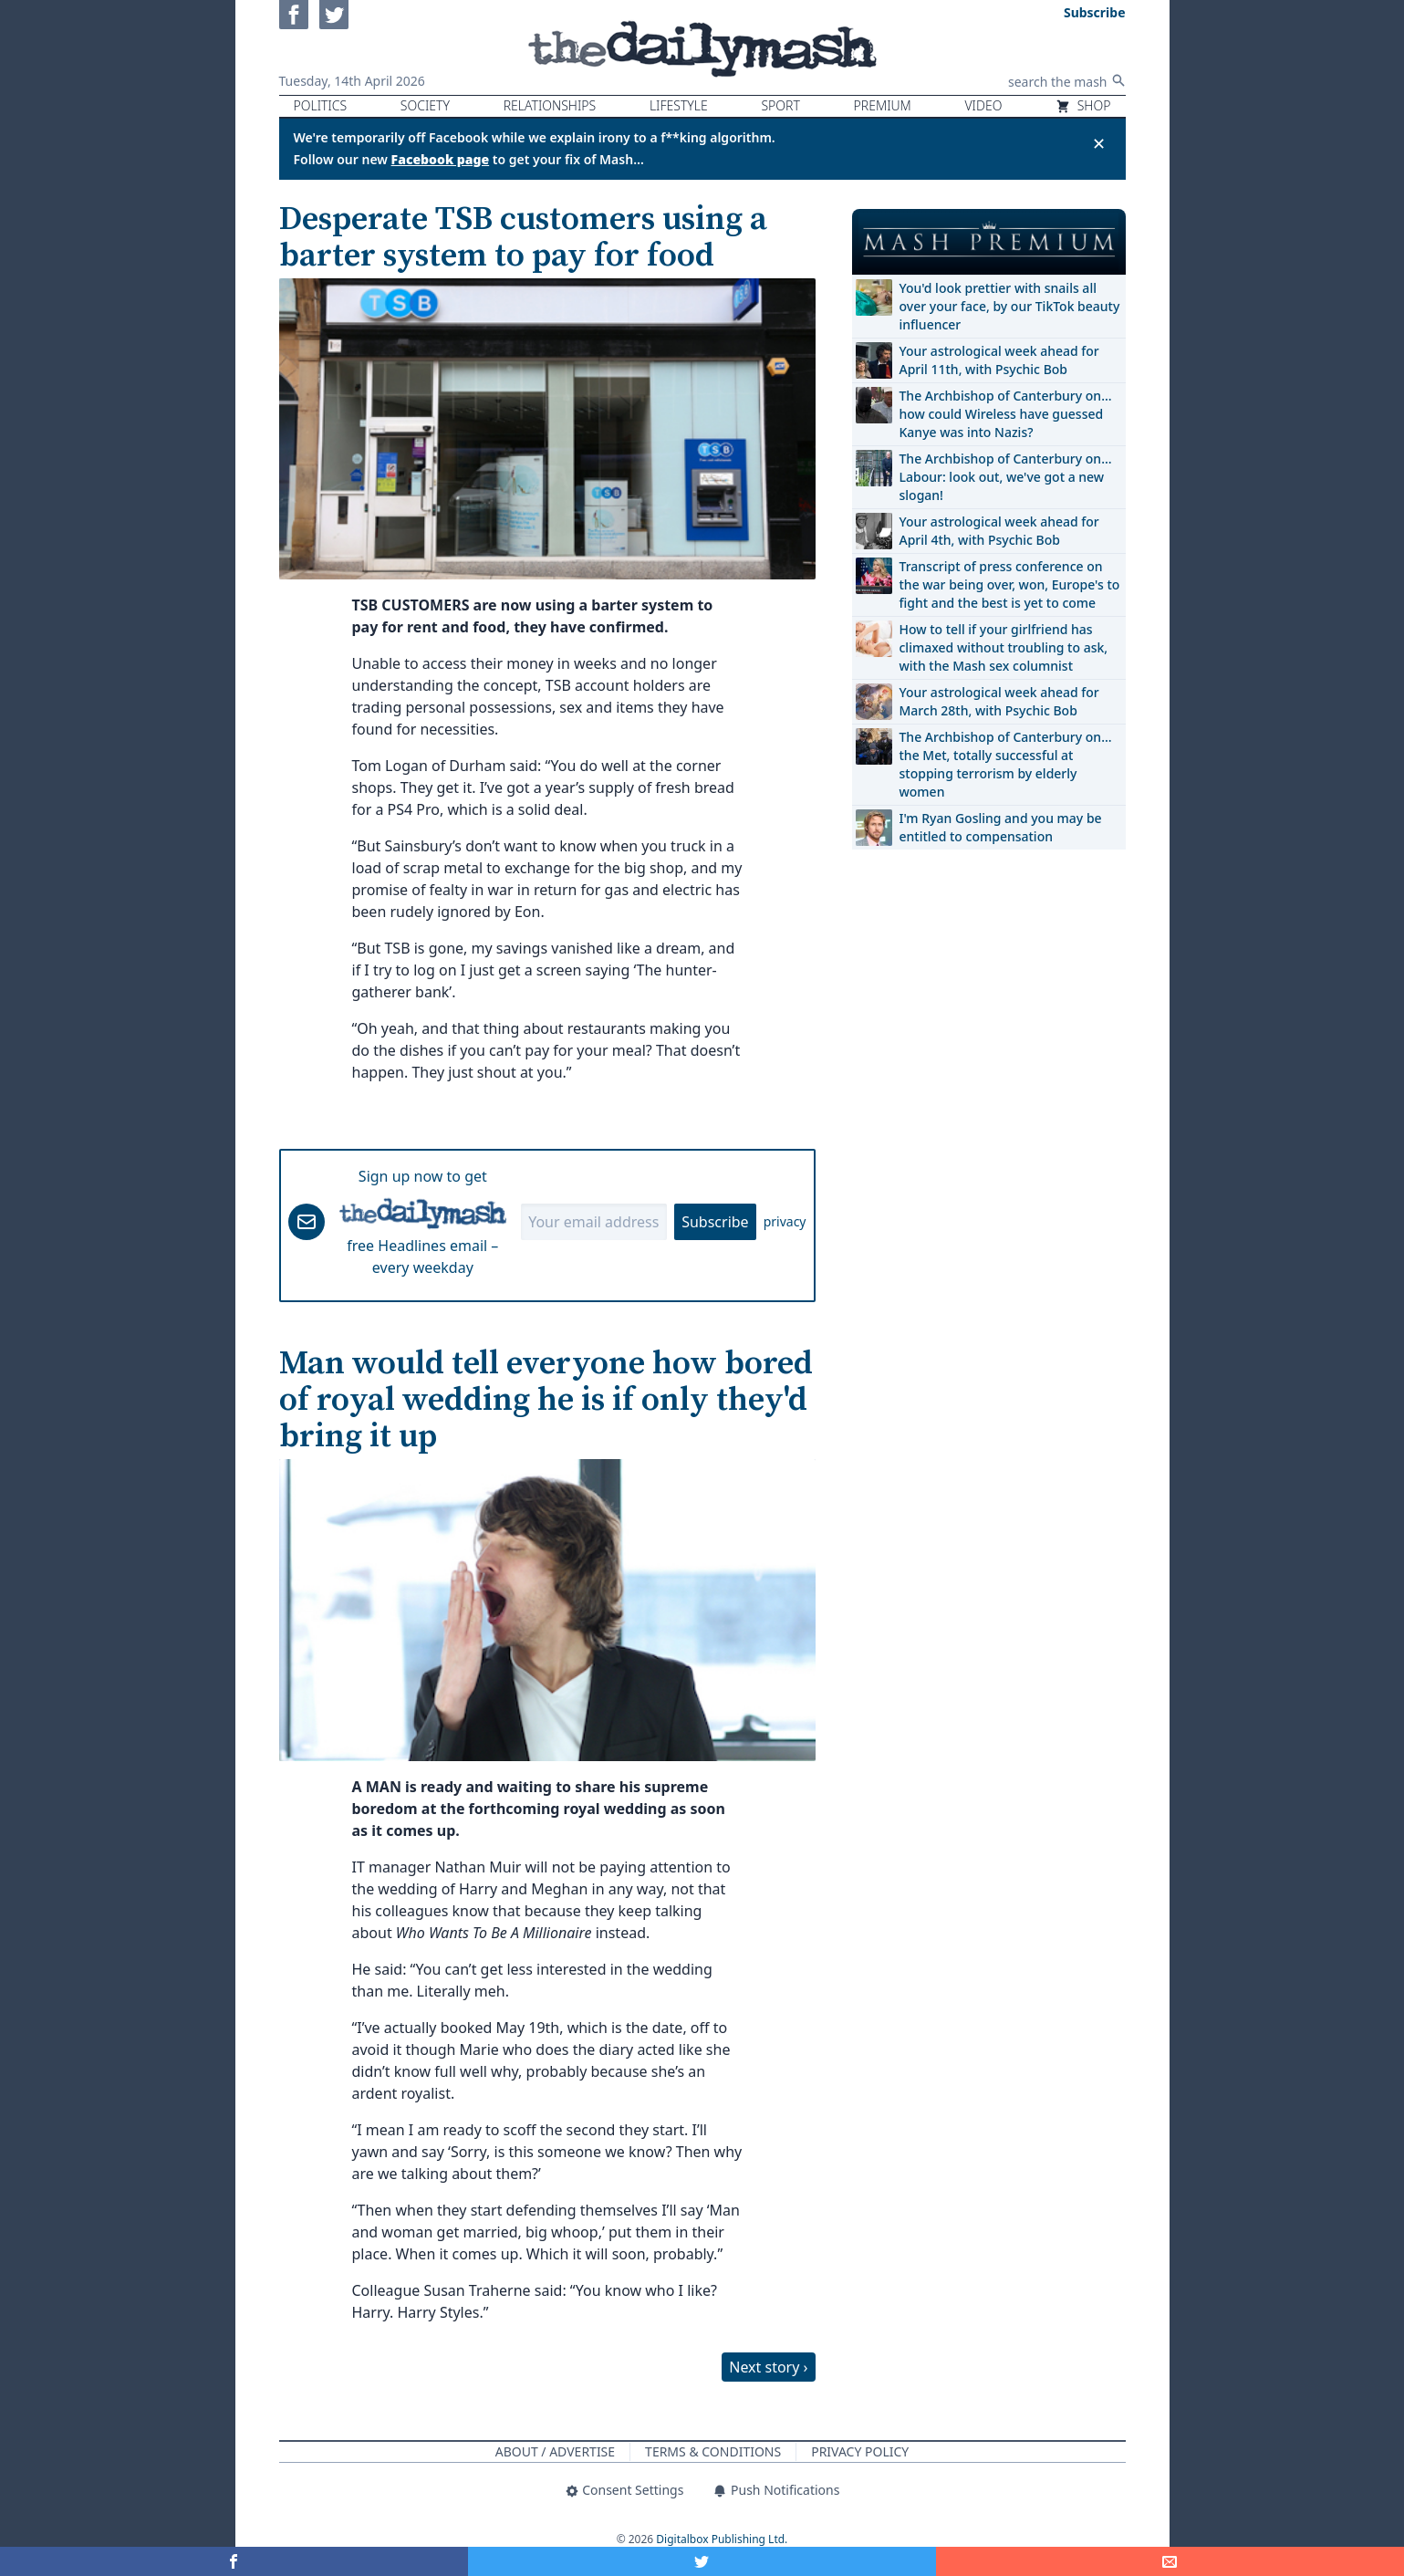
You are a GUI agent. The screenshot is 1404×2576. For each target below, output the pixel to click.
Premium (882, 105)
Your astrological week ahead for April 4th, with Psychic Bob (999, 530)
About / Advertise (555, 2451)
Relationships (550, 105)
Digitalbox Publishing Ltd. (721, 2539)
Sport (780, 105)
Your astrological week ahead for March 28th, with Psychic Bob (999, 701)
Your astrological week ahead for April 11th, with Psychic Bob (999, 360)
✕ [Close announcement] (1099, 143)
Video (983, 105)
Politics (321, 105)
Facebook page (440, 159)
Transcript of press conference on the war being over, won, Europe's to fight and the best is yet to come (1010, 584)
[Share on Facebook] (234, 2561)
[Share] (1170, 2561)
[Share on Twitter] (702, 2561)
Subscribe (714, 1222)
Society (425, 105)
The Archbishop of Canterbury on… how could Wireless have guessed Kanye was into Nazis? (1006, 414)
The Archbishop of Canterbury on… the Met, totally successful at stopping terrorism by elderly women (1006, 764)
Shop (1083, 105)
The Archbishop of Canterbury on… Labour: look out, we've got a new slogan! (1006, 477)
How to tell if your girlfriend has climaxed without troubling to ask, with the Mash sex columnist (1004, 647)
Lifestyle (679, 105)
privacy (785, 1221)
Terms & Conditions (713, 2451)
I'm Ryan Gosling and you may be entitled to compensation (1001, 827)
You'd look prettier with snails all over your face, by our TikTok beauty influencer (1010, 306)
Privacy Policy (860, 2451)
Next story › (768, 2367)
